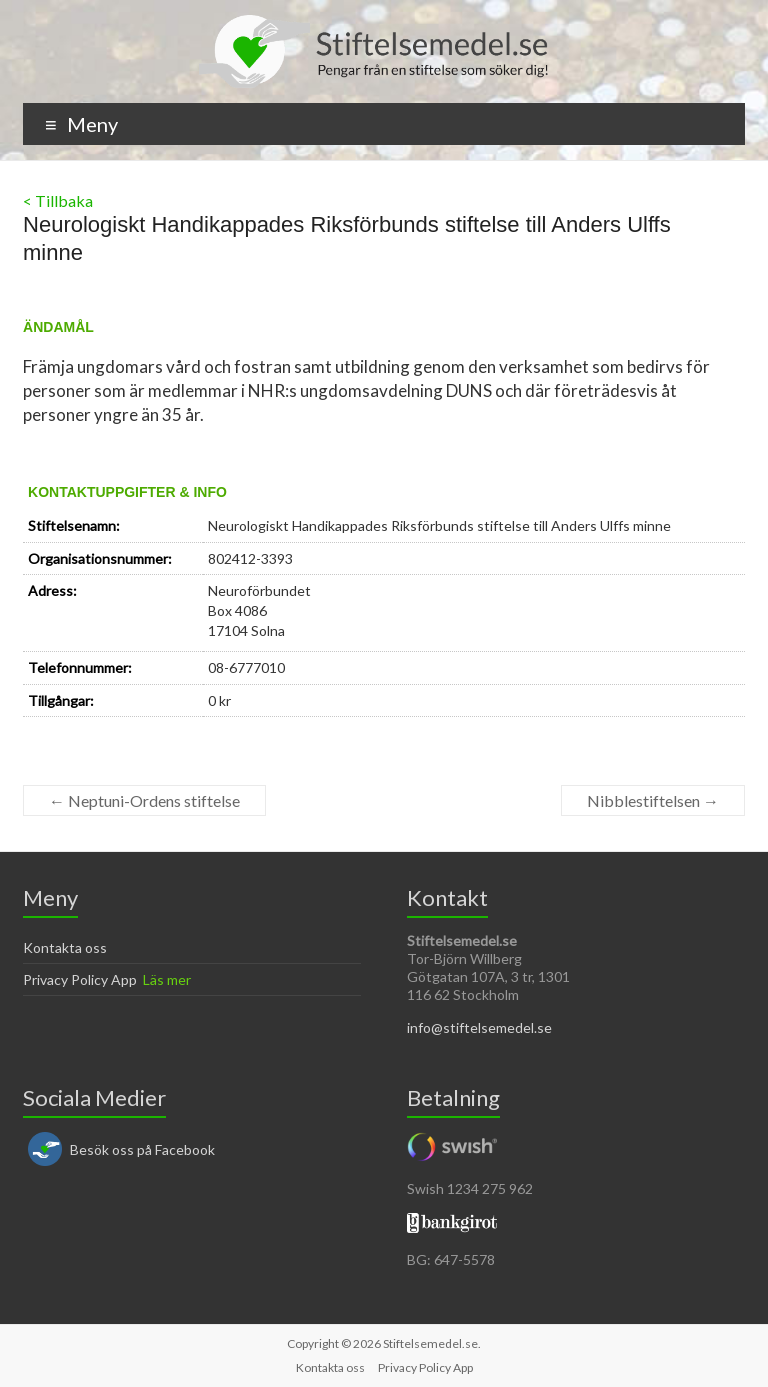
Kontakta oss (65, 947)
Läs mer (167, 979)
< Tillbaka (58, 200)
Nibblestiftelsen (653, 800)
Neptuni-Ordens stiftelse (144, 800)
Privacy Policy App (80, 979)
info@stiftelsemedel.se (479, 1027)
